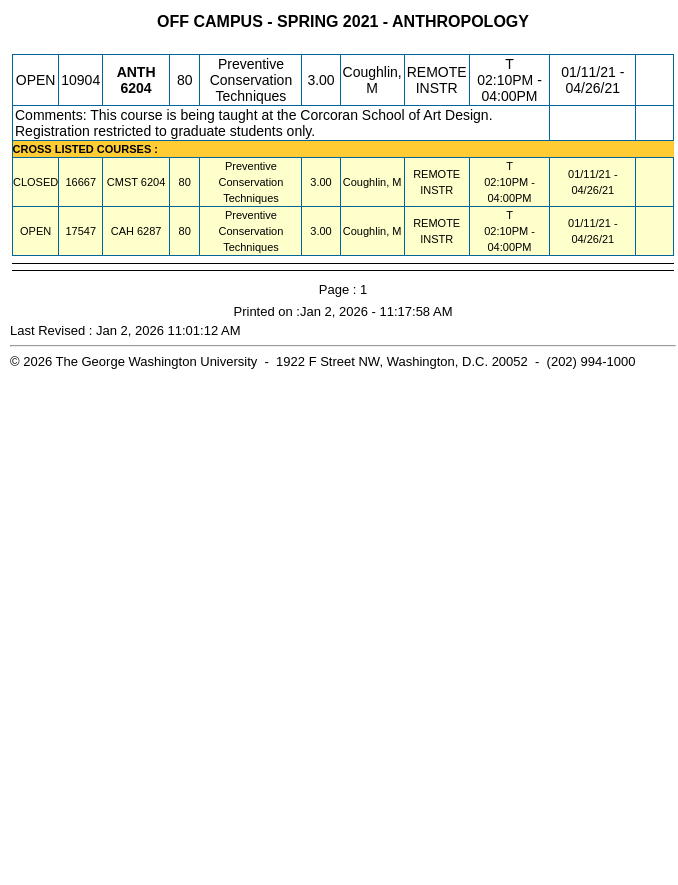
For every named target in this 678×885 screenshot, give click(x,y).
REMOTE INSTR (437, 80)
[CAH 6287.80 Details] (149, 231)
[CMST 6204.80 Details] (153, 182)
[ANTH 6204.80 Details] (136, 88)
